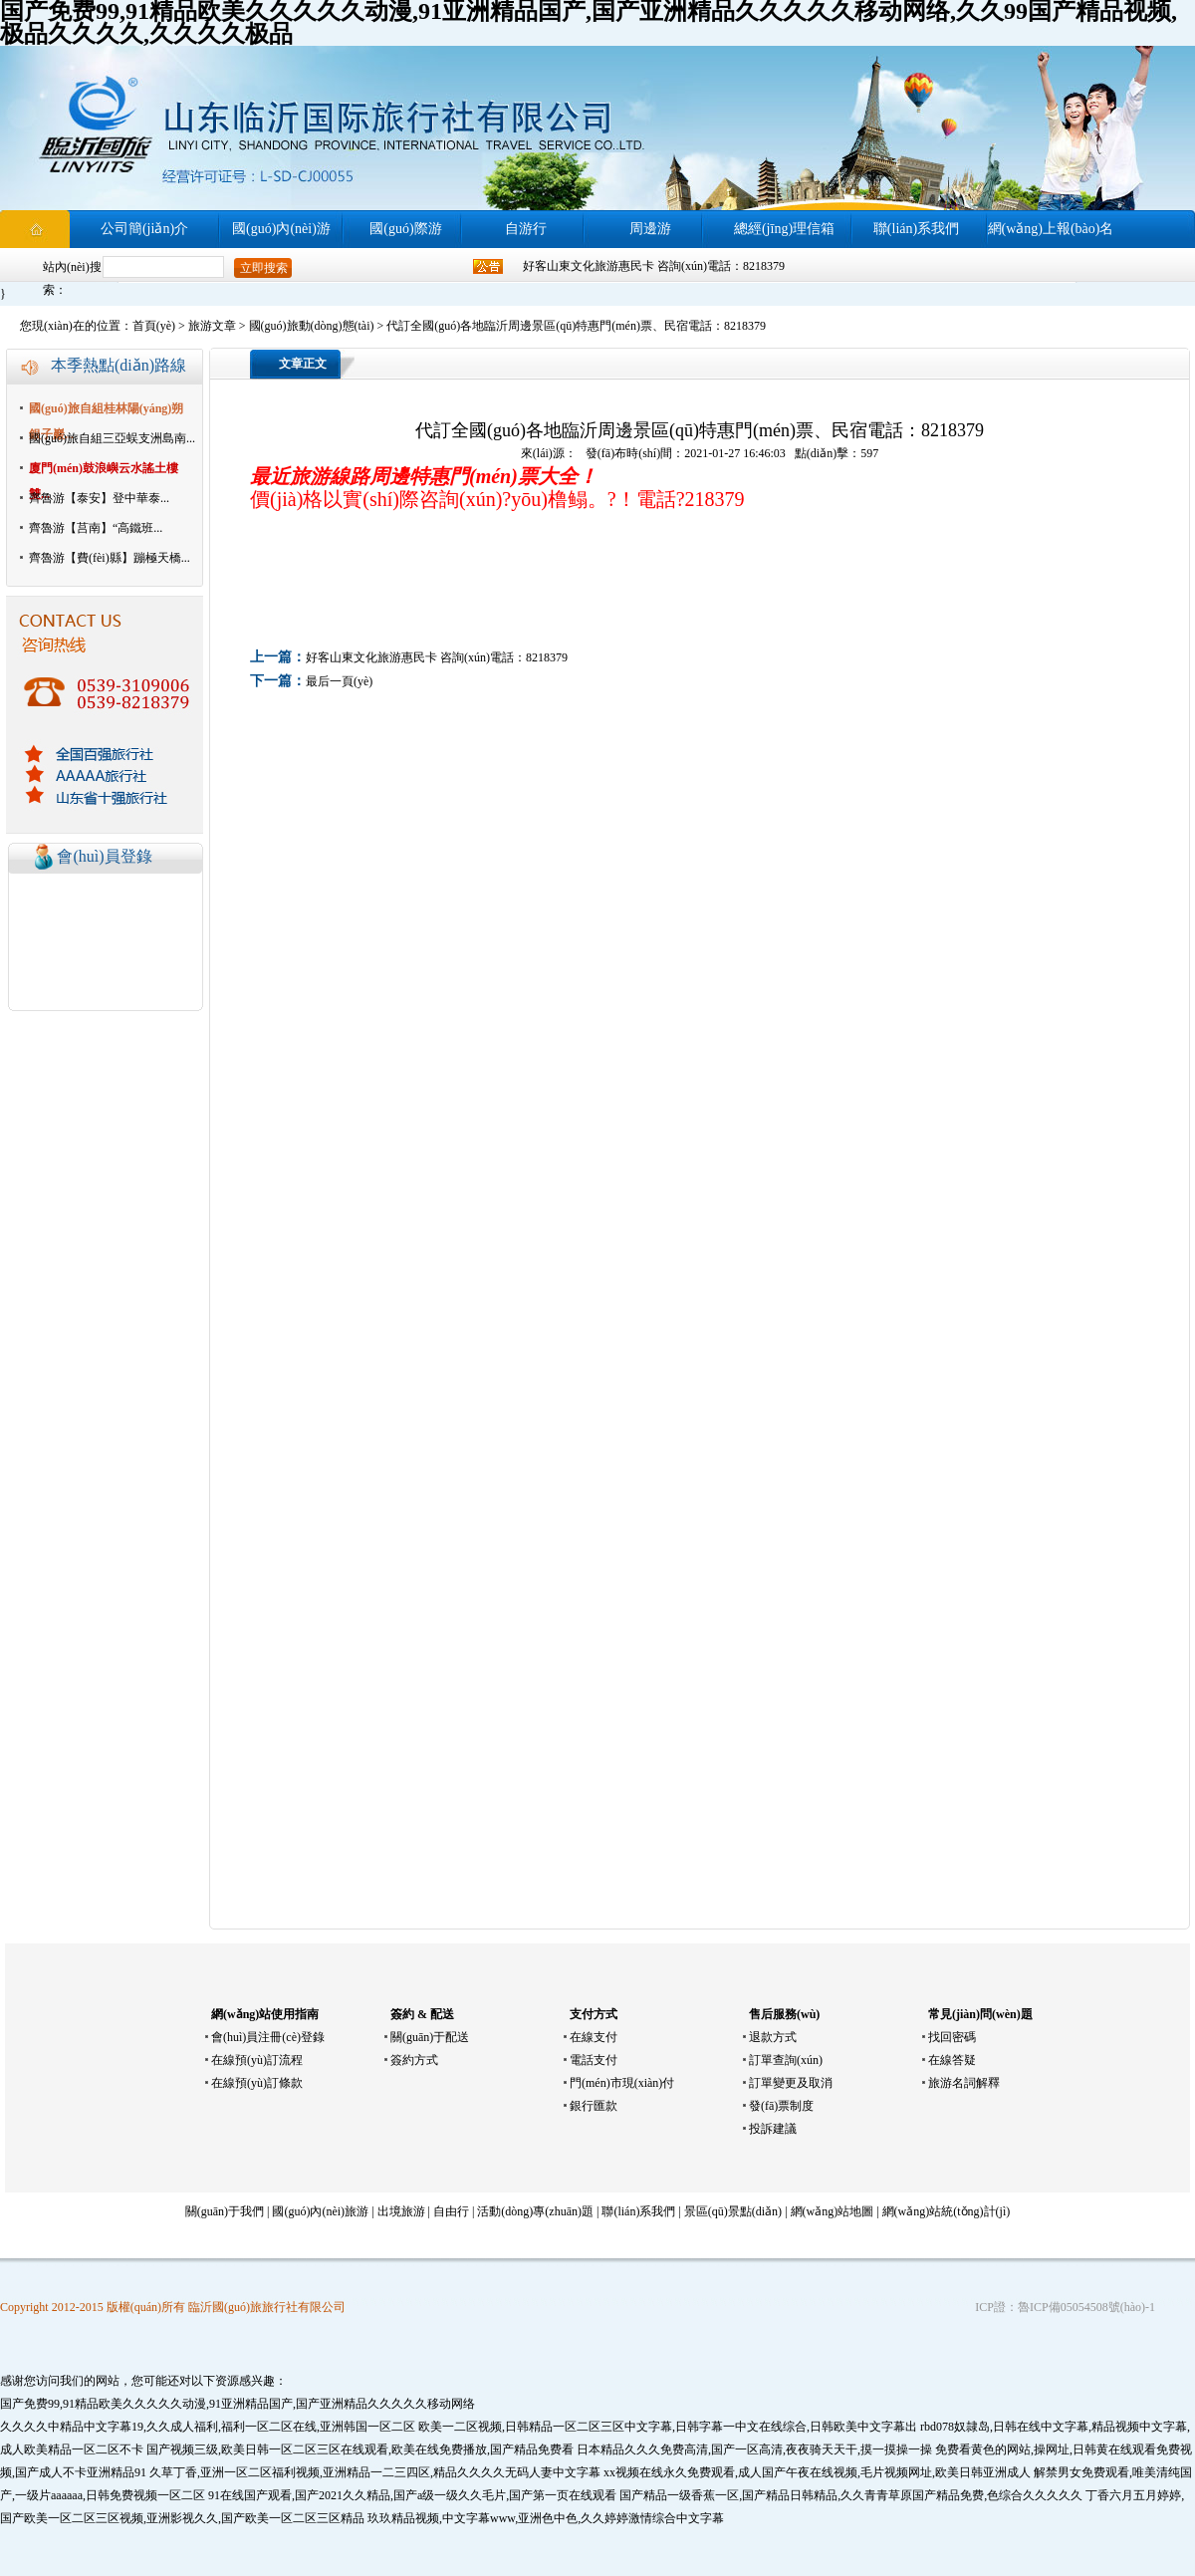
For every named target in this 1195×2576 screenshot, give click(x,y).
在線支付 (593, 2037)
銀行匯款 (593, 2106)
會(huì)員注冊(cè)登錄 (268, 2037)
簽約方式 (414, 2060)
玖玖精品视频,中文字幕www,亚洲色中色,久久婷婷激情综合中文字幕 (545, 2518)
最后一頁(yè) (339, 681)
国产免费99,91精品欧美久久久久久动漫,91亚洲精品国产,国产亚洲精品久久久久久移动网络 (237, 2404)
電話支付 (593, 2060)
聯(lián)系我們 (916, 228)
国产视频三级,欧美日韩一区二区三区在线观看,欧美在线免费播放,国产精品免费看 (360, 2449)
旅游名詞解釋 (964, 2083)
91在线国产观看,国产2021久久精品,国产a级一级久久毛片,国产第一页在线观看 (412, 2495)
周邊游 (650, 228)
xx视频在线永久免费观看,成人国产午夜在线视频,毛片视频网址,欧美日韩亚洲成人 (817, 2472)
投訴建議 (773, 2129)
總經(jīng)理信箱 (784, 228)
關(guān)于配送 (429, 2037)
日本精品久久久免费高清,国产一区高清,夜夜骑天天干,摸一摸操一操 (754, 2449)
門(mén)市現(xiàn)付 (622, 2083)
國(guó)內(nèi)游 (281, 228)
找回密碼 (952, 2037)
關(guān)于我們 (224, 2211)
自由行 (451, 2211)
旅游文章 (212, 326)
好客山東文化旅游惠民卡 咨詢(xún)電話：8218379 (654, 266)
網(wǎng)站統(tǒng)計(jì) (946, 2211)
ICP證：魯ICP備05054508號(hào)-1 (1065, 2307)
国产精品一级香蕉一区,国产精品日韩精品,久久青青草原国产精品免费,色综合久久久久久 (850, 2495)
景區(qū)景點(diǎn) (733, 2211)
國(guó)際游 (405, 228)
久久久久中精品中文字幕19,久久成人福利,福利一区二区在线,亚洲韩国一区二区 (207, 2427)
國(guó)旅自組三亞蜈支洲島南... (112, 438)
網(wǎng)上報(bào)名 (1051, 228)
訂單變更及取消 (791, 2083)
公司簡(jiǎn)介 (144, 228)
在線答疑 (952, 2060)
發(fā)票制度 (781, 2106)
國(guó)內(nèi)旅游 (320, 2211)
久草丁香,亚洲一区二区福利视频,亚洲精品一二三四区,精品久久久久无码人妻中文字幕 (374, 2472)
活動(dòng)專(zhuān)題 (535, 2211)
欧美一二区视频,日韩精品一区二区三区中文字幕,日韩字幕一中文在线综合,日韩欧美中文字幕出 (667, 2427)
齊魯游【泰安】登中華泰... (99, 498)
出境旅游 (401, 2211)
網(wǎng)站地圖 (832, 2211)
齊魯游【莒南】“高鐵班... (95, 528)
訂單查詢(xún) (786, 2060)
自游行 (526, 228)
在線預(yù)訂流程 (257, 2060)
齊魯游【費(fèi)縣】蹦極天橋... (109, 558)
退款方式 (773, 2037)
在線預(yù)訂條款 (257, 2083)
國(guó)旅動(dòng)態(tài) (311, 326)
